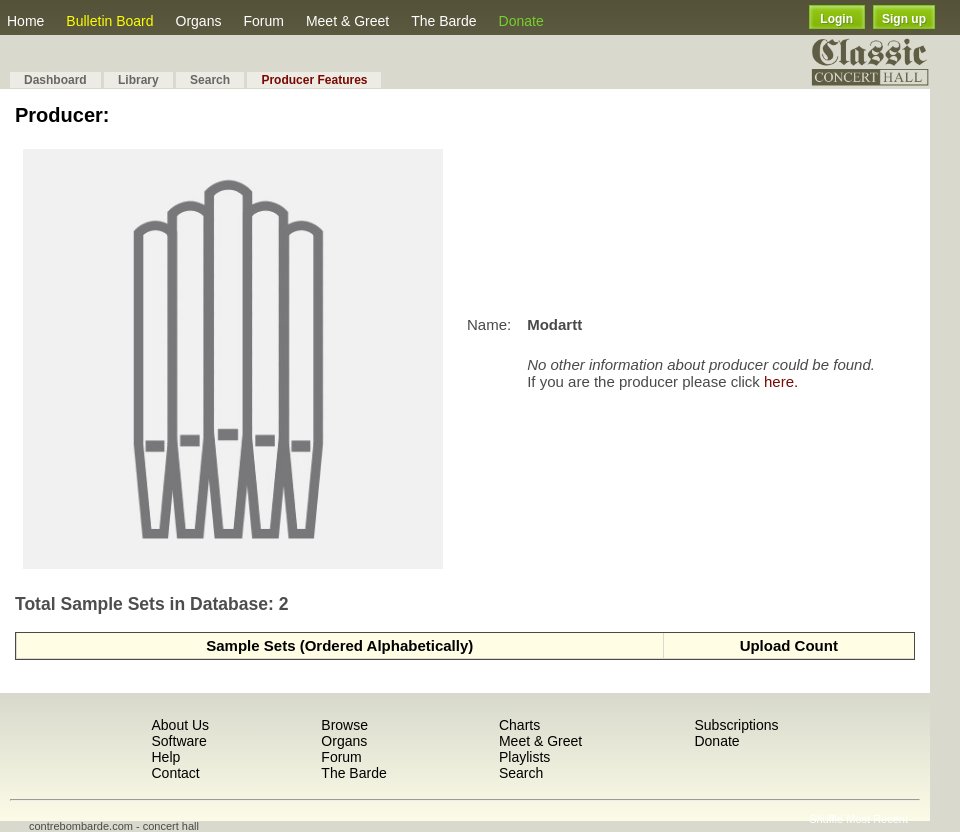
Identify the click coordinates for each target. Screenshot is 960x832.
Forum (263, 21)
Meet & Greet (347, 21)
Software (178, 741)
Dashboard (55, 80)
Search (210, 80)
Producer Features (314, 80)
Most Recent (877, 819)
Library (138, 80)
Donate (521, 21)
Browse (344, 725)
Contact (175, 773)
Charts (519, 725)
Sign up (904, 19)
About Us (180, 725)
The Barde (443, 21)
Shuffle (826, 819)
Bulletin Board (109, 21)
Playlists (524, 757)
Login (836, 19)
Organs (199, 21)
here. (781, 381)
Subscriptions (736, 725)
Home (25, 21)
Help (165, 757)
